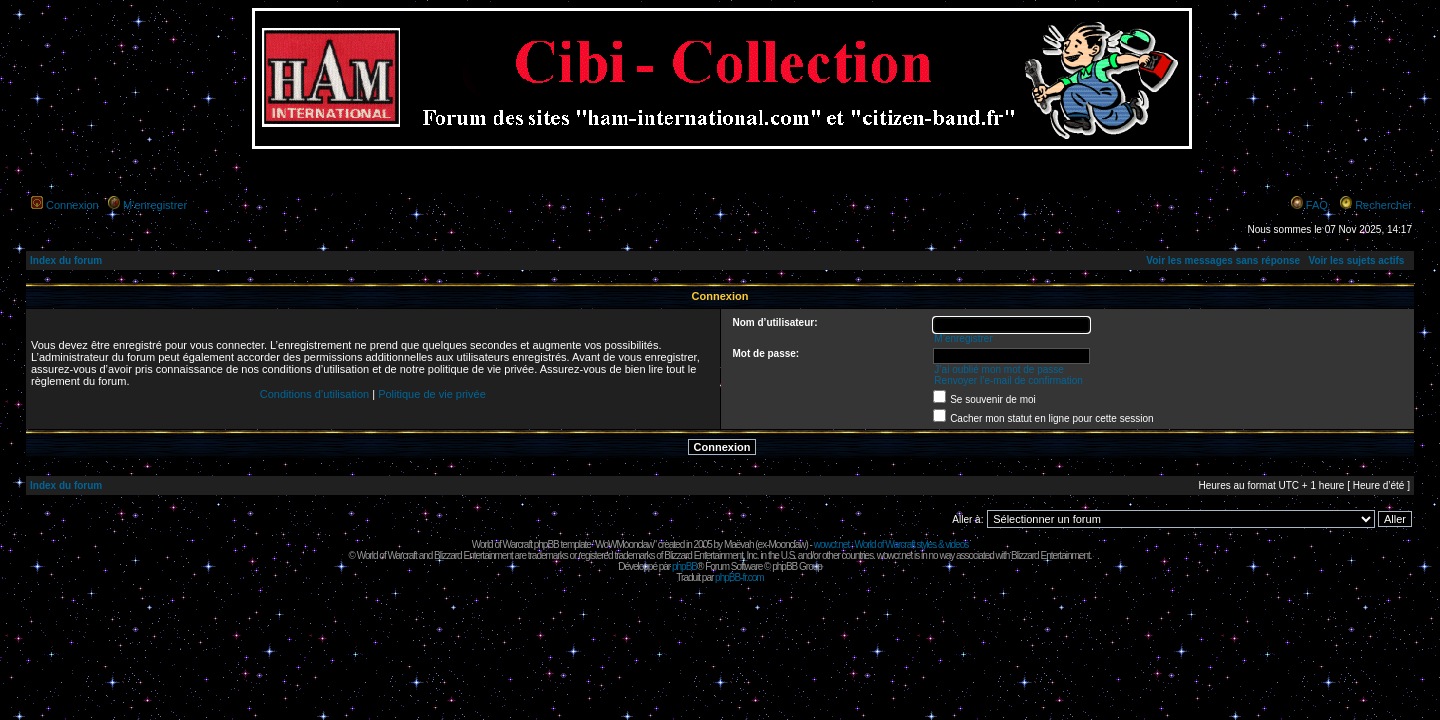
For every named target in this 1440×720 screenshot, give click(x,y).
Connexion (72, 205)
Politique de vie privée (432, 394)
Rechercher (1383, 205)
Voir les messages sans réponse (1223, 260)
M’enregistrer (155, 205)
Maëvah (739, 544)
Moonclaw (786, 544)
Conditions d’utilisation (314, 394)
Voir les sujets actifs (1356, 260)
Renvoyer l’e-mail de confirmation (1008, 380)
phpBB (684, 566)
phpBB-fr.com (739, 577)
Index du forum (66, 260)
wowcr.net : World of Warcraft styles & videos (891, 544)
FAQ (1317, 205)
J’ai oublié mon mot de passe (999, 369)
